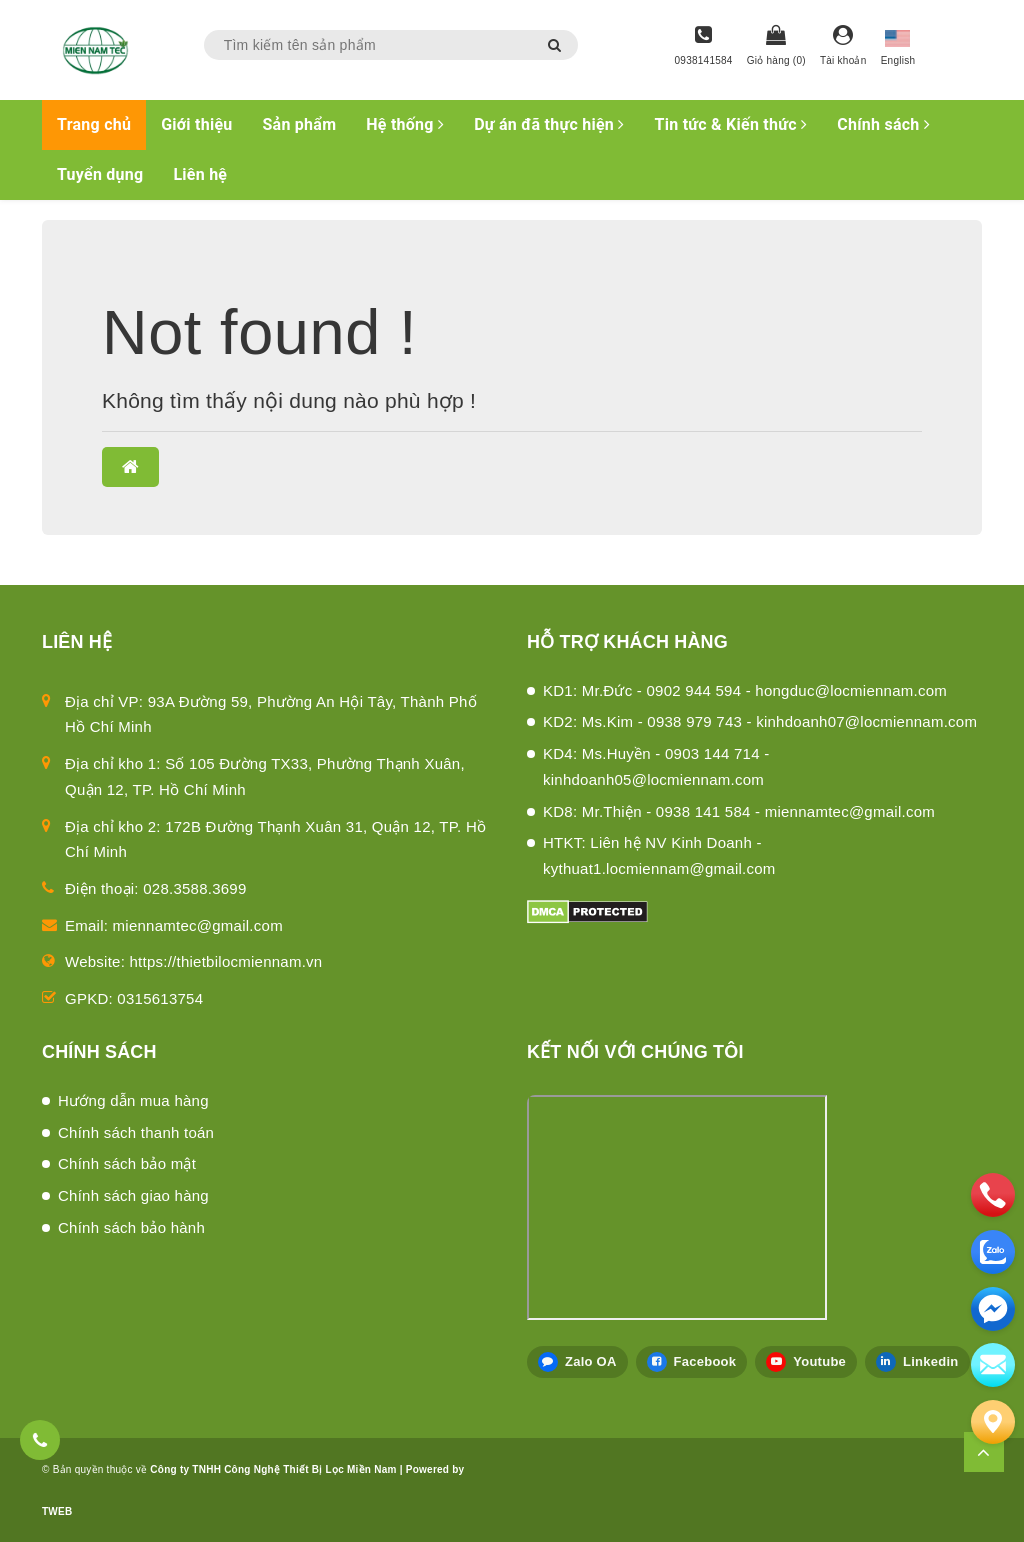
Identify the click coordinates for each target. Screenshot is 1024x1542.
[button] (130, 467)
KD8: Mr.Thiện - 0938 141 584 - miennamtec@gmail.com (739, 811)
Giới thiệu (196, 124)
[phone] (993, 1195)
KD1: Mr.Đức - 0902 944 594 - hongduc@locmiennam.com (745, 690)
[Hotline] (704, 47)
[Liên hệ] (993, 1422)
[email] (993, 1309)
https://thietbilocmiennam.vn (226, 961)
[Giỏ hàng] (776, 47)
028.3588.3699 (194, 888)
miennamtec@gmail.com (198, 925)
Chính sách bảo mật (127, 1163)
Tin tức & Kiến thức (731, 124)
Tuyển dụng (100, 174)
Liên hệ (200, 174)
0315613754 (160, 998)
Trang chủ (94, 124)
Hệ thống (405, 124)
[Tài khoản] (843, 47)
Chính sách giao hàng (133, 1195)
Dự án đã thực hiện (549, 124)
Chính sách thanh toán (136, 1132)
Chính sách (883, 124)
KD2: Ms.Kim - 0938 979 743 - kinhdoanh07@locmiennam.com (760, 721)
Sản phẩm (300, 124)
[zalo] (993, 1252)
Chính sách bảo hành (131, 1227)
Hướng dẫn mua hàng (133, 1100)
